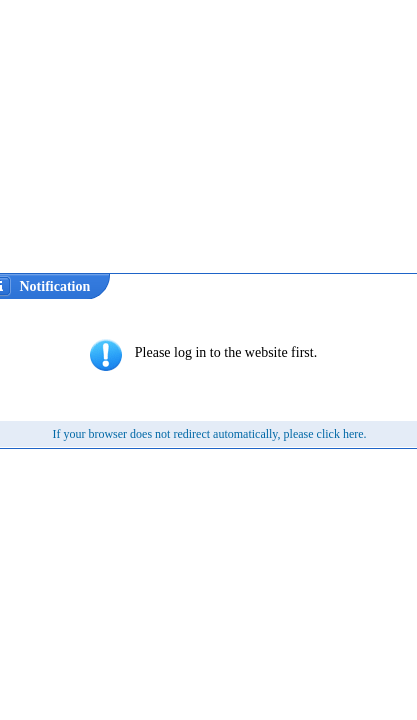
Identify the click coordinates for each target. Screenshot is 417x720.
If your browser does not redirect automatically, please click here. (209, 434)
